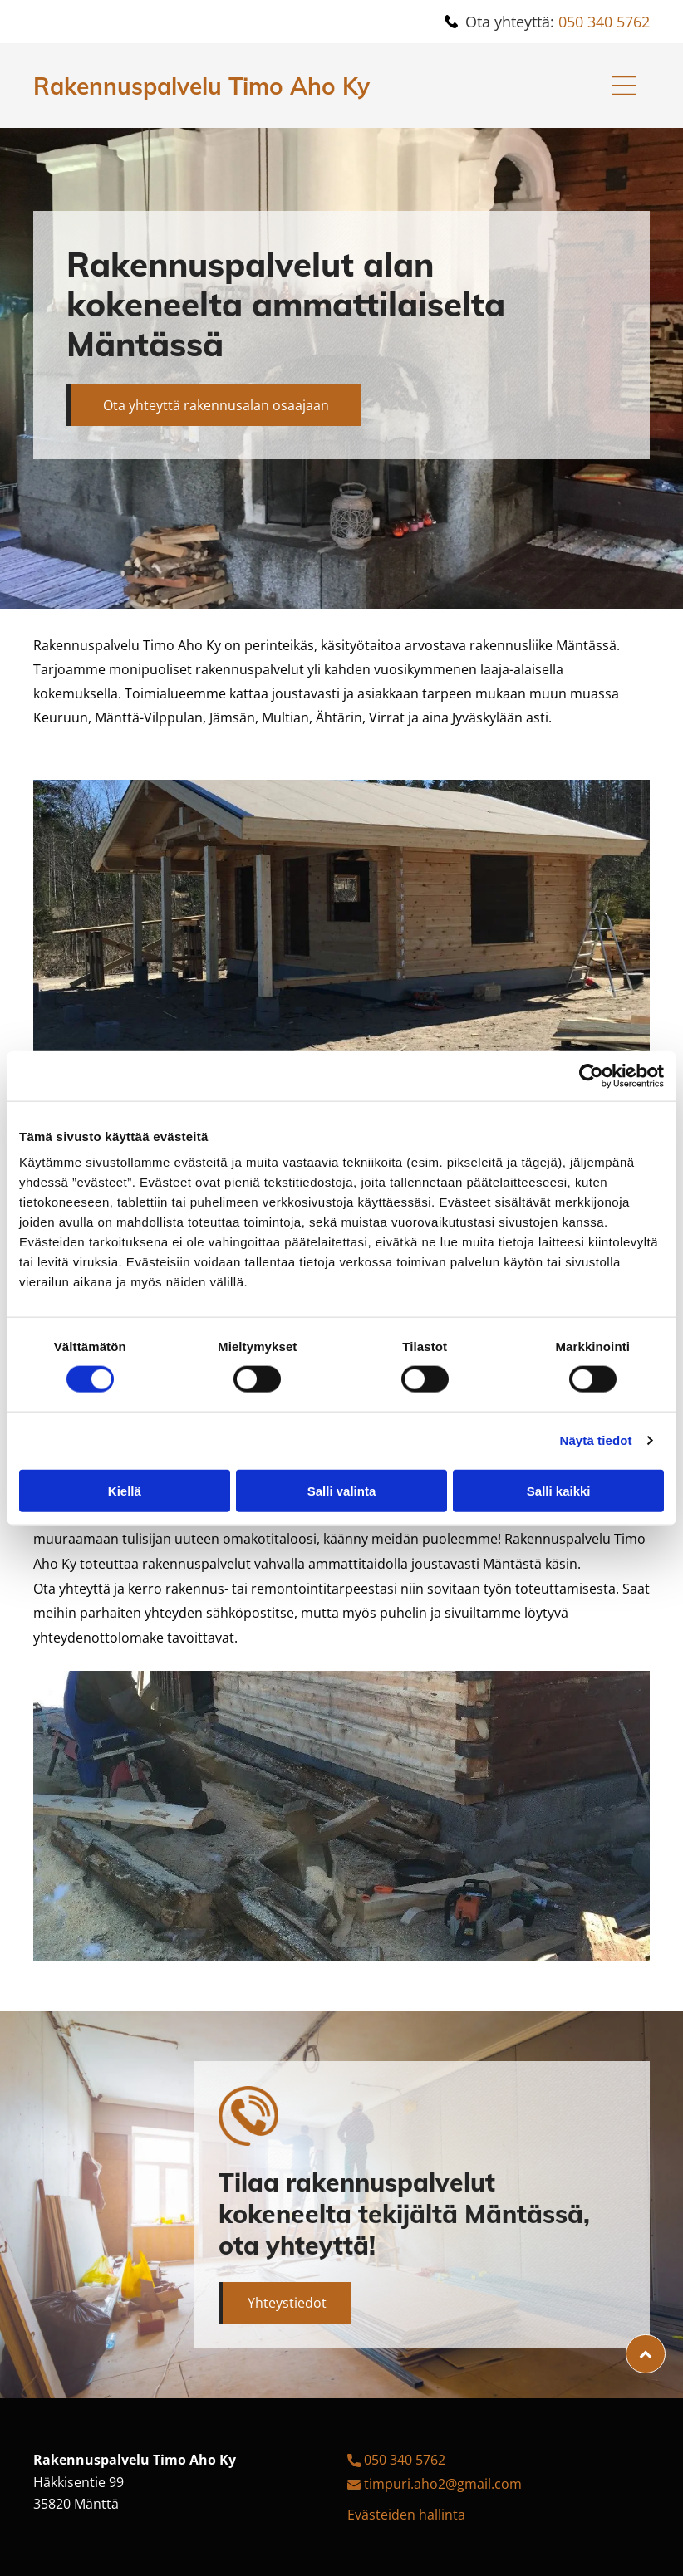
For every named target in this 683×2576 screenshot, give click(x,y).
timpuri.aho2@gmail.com (443, 2484)
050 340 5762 (604, 22)
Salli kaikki (559, 1490)
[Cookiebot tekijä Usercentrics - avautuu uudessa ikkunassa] (591, 1075)
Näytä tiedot (596, 1440)
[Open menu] (624, 85)
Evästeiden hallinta (406, 2514)
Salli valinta (341, 1490)
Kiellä (124, 1490)
